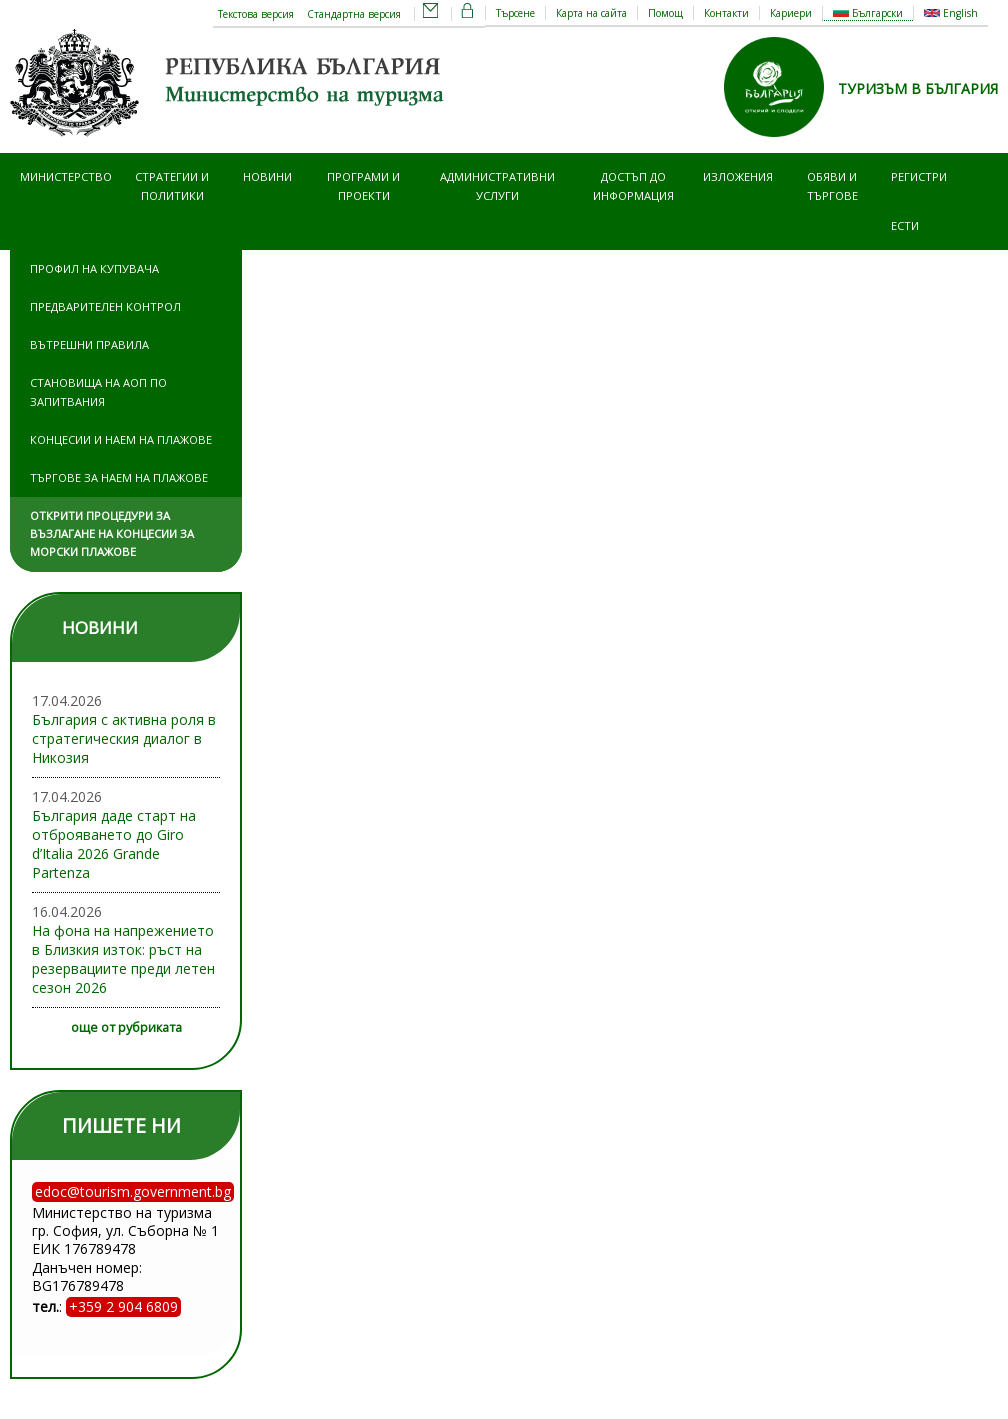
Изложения (738, 176)
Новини (267, 176)
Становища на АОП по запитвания (98, 391)
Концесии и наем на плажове (121, 439)
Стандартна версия (354, 14)
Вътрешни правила (89, 344)
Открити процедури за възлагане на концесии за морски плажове (112, 533)
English (951, 13)
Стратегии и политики (172, 185)
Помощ (665, 13)
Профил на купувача (94, 268)
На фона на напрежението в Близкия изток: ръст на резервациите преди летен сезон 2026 (123, 959)
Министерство (66, 176)
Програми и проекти (363, 185)
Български (868, 13)
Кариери (791, 13)
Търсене (515, 13)
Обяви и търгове (832, 185)
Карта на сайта (591, 13)
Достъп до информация (633, 185)
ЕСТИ (905, 225)
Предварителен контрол (105, 306)
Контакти (726, 13)
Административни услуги (497, 185)
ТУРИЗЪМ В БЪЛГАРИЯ (918, 88)
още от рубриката (126, 1027)
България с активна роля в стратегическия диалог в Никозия (124, 738)
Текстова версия (256, 14)
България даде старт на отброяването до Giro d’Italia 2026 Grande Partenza (114, 844)
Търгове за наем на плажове (119, 477)
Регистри (919, 176)
